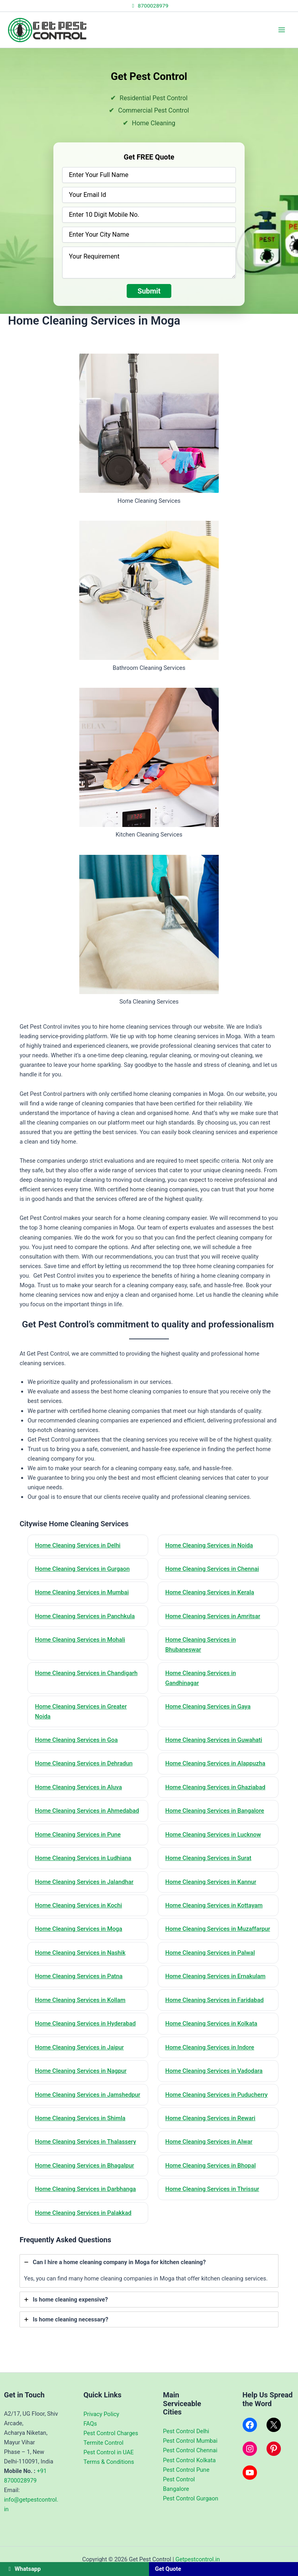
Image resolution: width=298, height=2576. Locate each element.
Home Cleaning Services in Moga (79, 1931)
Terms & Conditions (109, 2461)
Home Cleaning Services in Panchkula (85, 1616)
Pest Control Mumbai (190, 2441)
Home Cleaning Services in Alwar (209, 2164)
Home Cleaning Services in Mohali (80, 1640)
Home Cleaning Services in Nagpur (81, 2083)
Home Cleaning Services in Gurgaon (83, 1568)
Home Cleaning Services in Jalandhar (85, 1883)
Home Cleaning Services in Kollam (81, 2012)
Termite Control (104, 2442)
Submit (149, 291)
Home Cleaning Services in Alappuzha (216, 1765)
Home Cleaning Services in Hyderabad (86, 2036)
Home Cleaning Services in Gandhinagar (201, 1678)
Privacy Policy (102, 2414)
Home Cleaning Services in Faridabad (215, 2012)
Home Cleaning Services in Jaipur (80, 2060)
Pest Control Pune (186, 2469)
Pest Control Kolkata (189, 2460)
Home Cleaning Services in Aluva (79, 1788)
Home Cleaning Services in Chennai (212, 1568)
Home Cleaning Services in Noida (209, 1545)
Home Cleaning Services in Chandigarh (87, 1673)
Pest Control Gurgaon (190, 2498)
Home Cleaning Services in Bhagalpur (85, 2188)
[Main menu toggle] (281, 29)
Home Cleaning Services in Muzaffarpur (201, 1936)
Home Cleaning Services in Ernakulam (216, 1988)
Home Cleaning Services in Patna (79, 1988)
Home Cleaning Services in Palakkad (84, 2236)
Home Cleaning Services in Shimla (81, 2141)
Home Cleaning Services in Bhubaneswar (201, 1645)
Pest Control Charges (111, 2433)
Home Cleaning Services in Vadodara (214, 2083)
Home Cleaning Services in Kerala (210, 1592)
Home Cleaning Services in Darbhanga (86, 2212)
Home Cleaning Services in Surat (209, 1860)
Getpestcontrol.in (197, 2559)
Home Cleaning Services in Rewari (211, 2141)
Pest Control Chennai (190, 2450)
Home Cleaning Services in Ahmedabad (87, 1812)
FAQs (90, 2423)
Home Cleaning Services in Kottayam (214, 1907)
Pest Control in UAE (109, 2452)
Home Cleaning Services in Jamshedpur (71, 2112)
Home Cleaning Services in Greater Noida (81, 1712)
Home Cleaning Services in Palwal (210, 1965)
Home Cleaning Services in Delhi (78, 1545)
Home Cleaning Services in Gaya (208, 1707)
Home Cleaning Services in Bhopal (211, 2188)
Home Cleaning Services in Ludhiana (84, 1860)
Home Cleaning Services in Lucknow (213, 1836)
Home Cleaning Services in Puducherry (217, 2107)
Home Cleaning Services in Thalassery (86, 2164)
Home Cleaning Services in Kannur (211, 1883)
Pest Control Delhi (186, 2431)
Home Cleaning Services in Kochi (79, 1907)
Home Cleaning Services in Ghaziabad (216, 1788)
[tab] (149, 2294)
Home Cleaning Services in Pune (78, 1836)
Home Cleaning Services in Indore (210, 2060)
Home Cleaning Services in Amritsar (213, 1616)
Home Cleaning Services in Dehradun (84, 1765)
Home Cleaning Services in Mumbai (82, 1592)
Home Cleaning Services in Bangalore (215, 1812)
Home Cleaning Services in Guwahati (214, 1741)
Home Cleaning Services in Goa (77, 1741)
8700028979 (148, 5)
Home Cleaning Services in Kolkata (212, 2036)
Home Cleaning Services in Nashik (81, 1965)
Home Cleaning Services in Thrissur (213, 2212)
